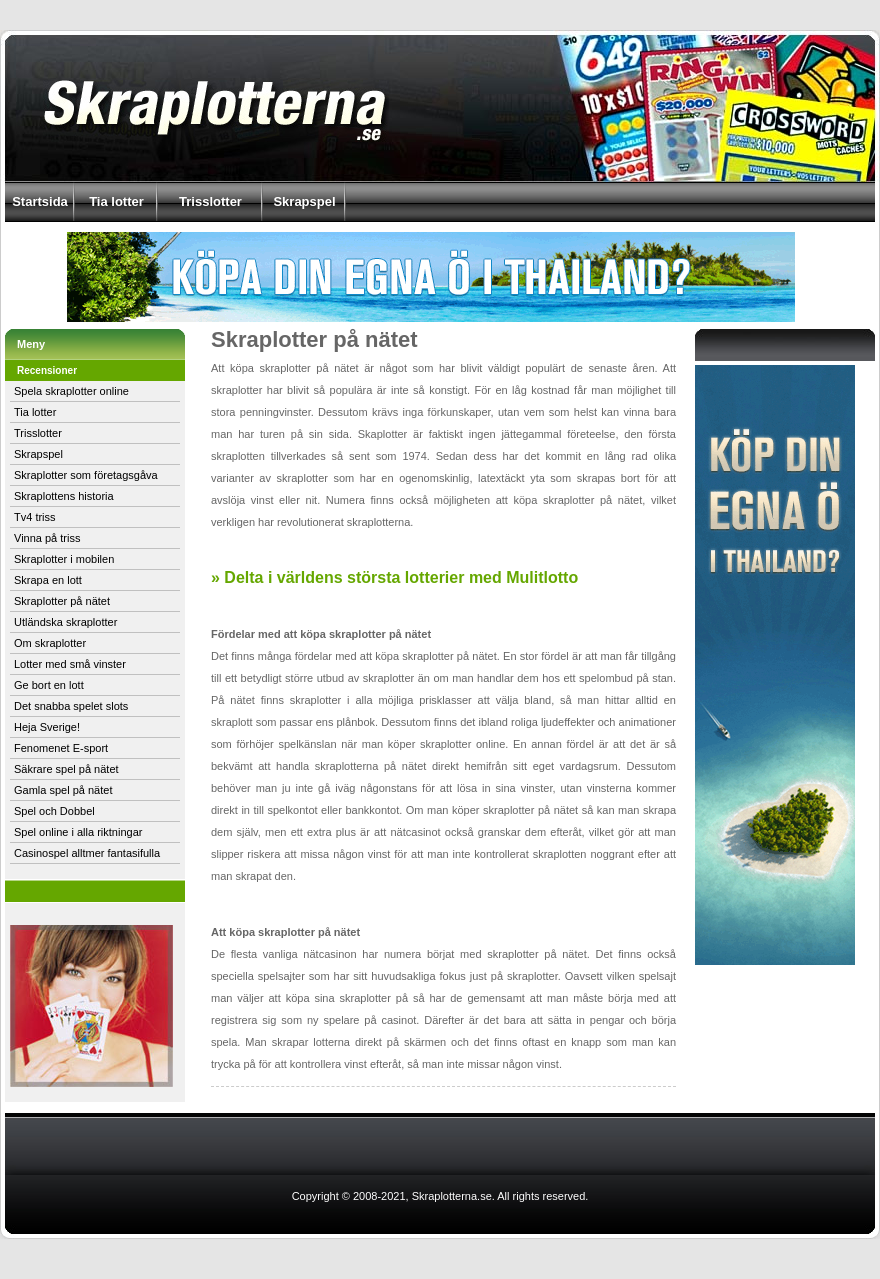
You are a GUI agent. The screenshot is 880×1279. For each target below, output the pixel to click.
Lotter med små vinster (70, 664)
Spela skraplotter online (71, 391)
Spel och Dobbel (54, 811)
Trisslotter (210, 201)
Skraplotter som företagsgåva (86, 475)
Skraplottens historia (64, 496)
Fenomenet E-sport (61, 748)
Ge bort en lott (49, 685)
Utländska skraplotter (65, 622)
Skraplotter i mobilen (64, 559)
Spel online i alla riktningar (78, 832)
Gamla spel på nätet (63, 790)
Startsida (40, 201)
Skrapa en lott (48, 580)
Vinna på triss (47, 538)
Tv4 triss (35, 517)
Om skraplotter (50, 643)
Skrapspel (304, 201)
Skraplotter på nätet (62, 601)
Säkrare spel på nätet (66, 769)
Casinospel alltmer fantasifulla (87, 853)
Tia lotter (116, 201)
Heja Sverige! (47, 727)
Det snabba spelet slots (71, 706)
